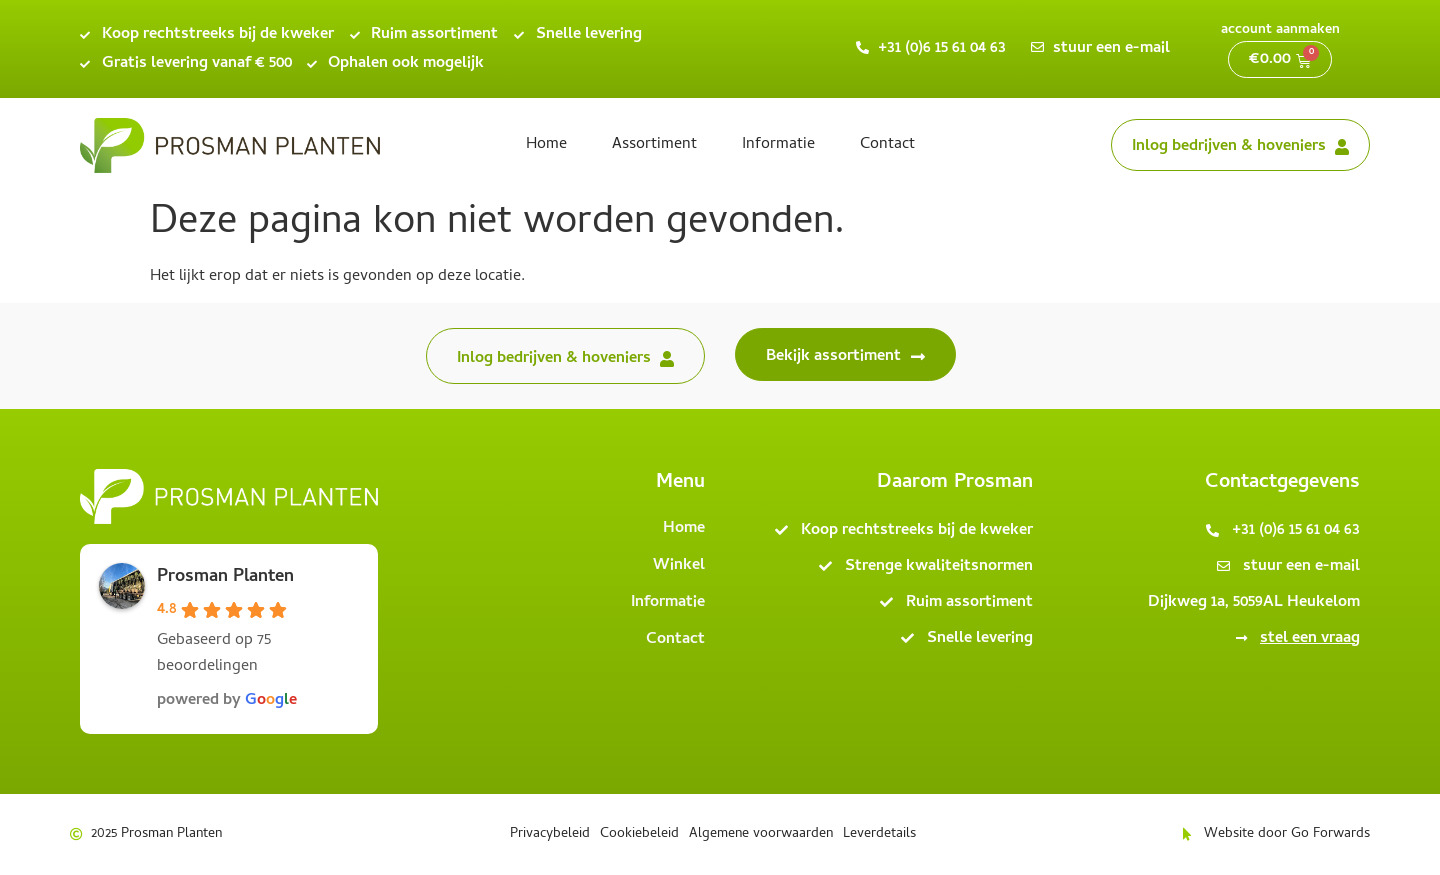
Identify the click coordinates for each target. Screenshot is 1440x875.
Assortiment (654, 145)
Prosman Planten (225, 577)
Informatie (778, 145)
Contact (887, 145)
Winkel (679, 566)
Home (546, 145)
